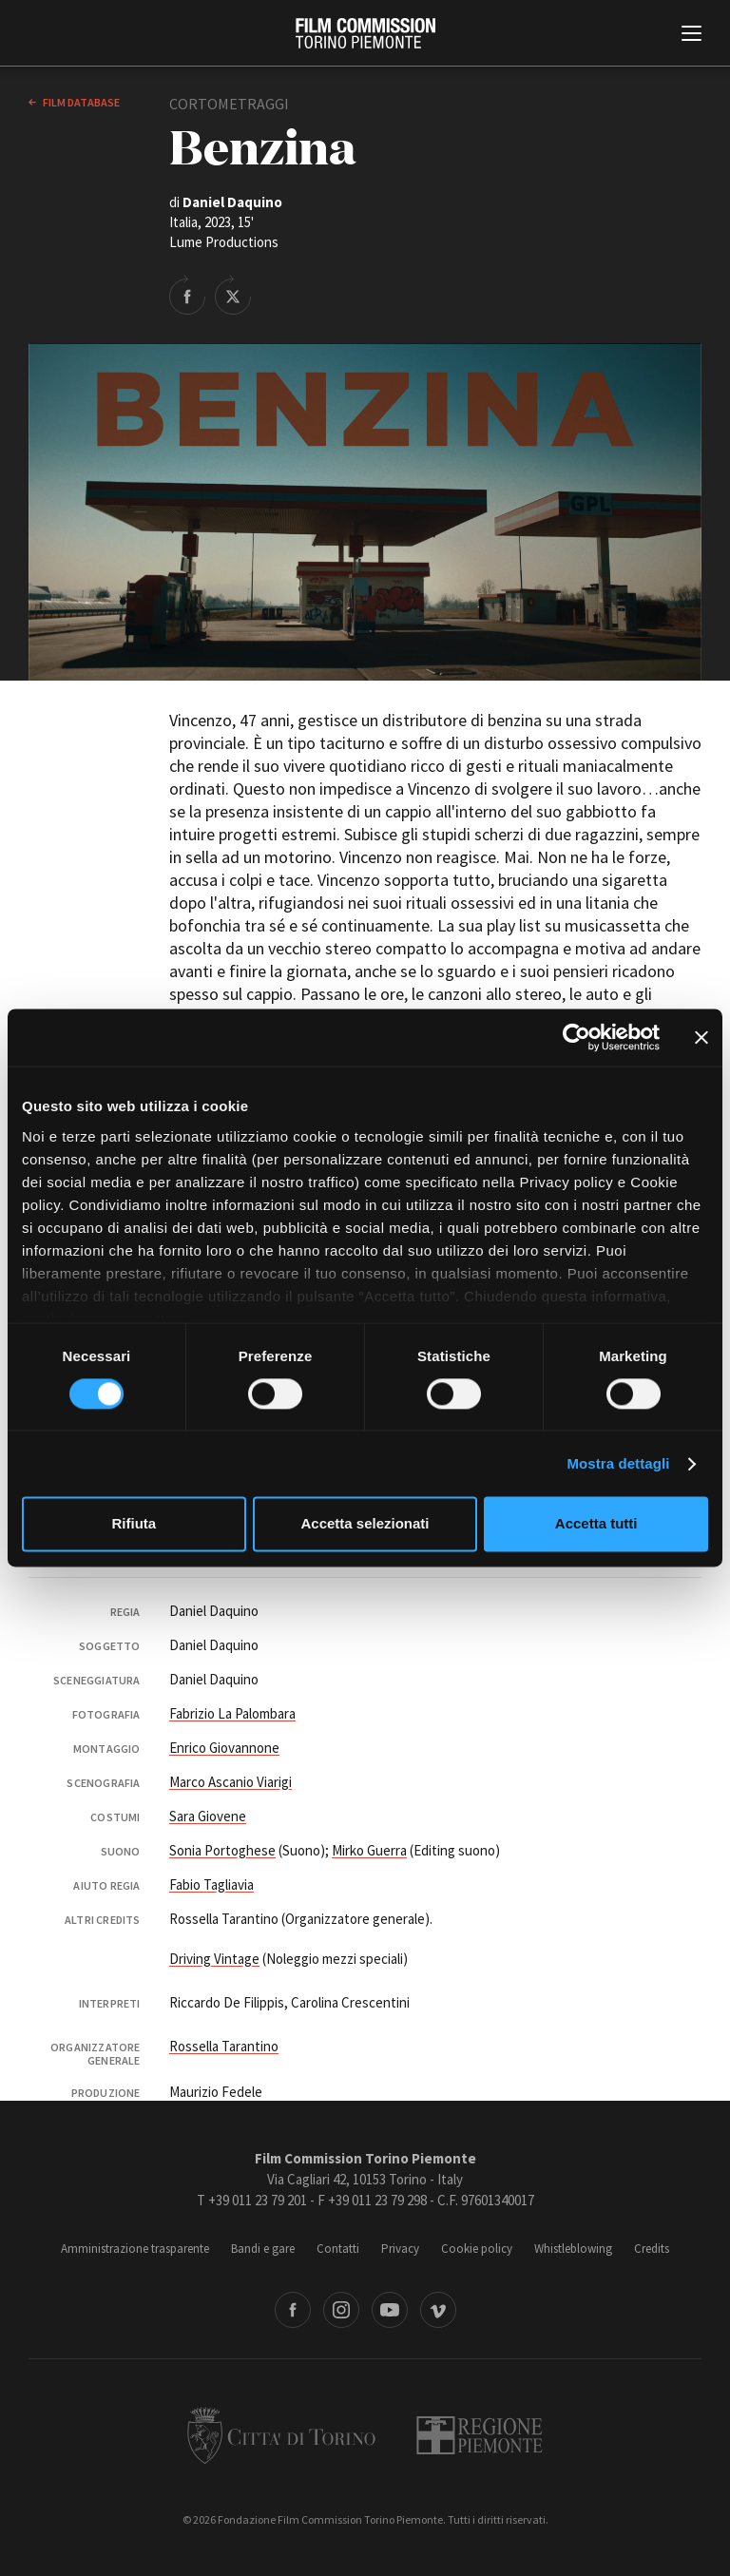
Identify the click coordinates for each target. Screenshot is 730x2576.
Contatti (338, 2248)
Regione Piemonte (479, 2435)
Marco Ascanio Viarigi (230, 1782)
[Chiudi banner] (701, 1037)
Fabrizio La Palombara (232, 1713)
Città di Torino (281, 2435)
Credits (651, 2248)
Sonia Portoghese (222, 1850)
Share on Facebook (187, 295)
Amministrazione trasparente (135, 2248)
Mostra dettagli (618, 1463)
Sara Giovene (207, 1816)
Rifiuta (133, 1524)
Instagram (341, 2310)
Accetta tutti (596, 1524)
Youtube (390, 2310)
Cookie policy (476, 2248)
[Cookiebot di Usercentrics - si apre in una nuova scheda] (576, 1037)
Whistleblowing (573, 2248)
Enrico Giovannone (224, 1748)
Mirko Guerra (369, 1850)
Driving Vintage (214, 1959)
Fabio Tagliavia (211, 1884)
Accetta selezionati (364, 1524)
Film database (80, 102)
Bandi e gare (263, 2248)
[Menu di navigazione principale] (691, 35)
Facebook (293, 2310)
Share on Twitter (233, 295)
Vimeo (438, 2310)
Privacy (400, 2248)
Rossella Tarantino (224, 2046)
